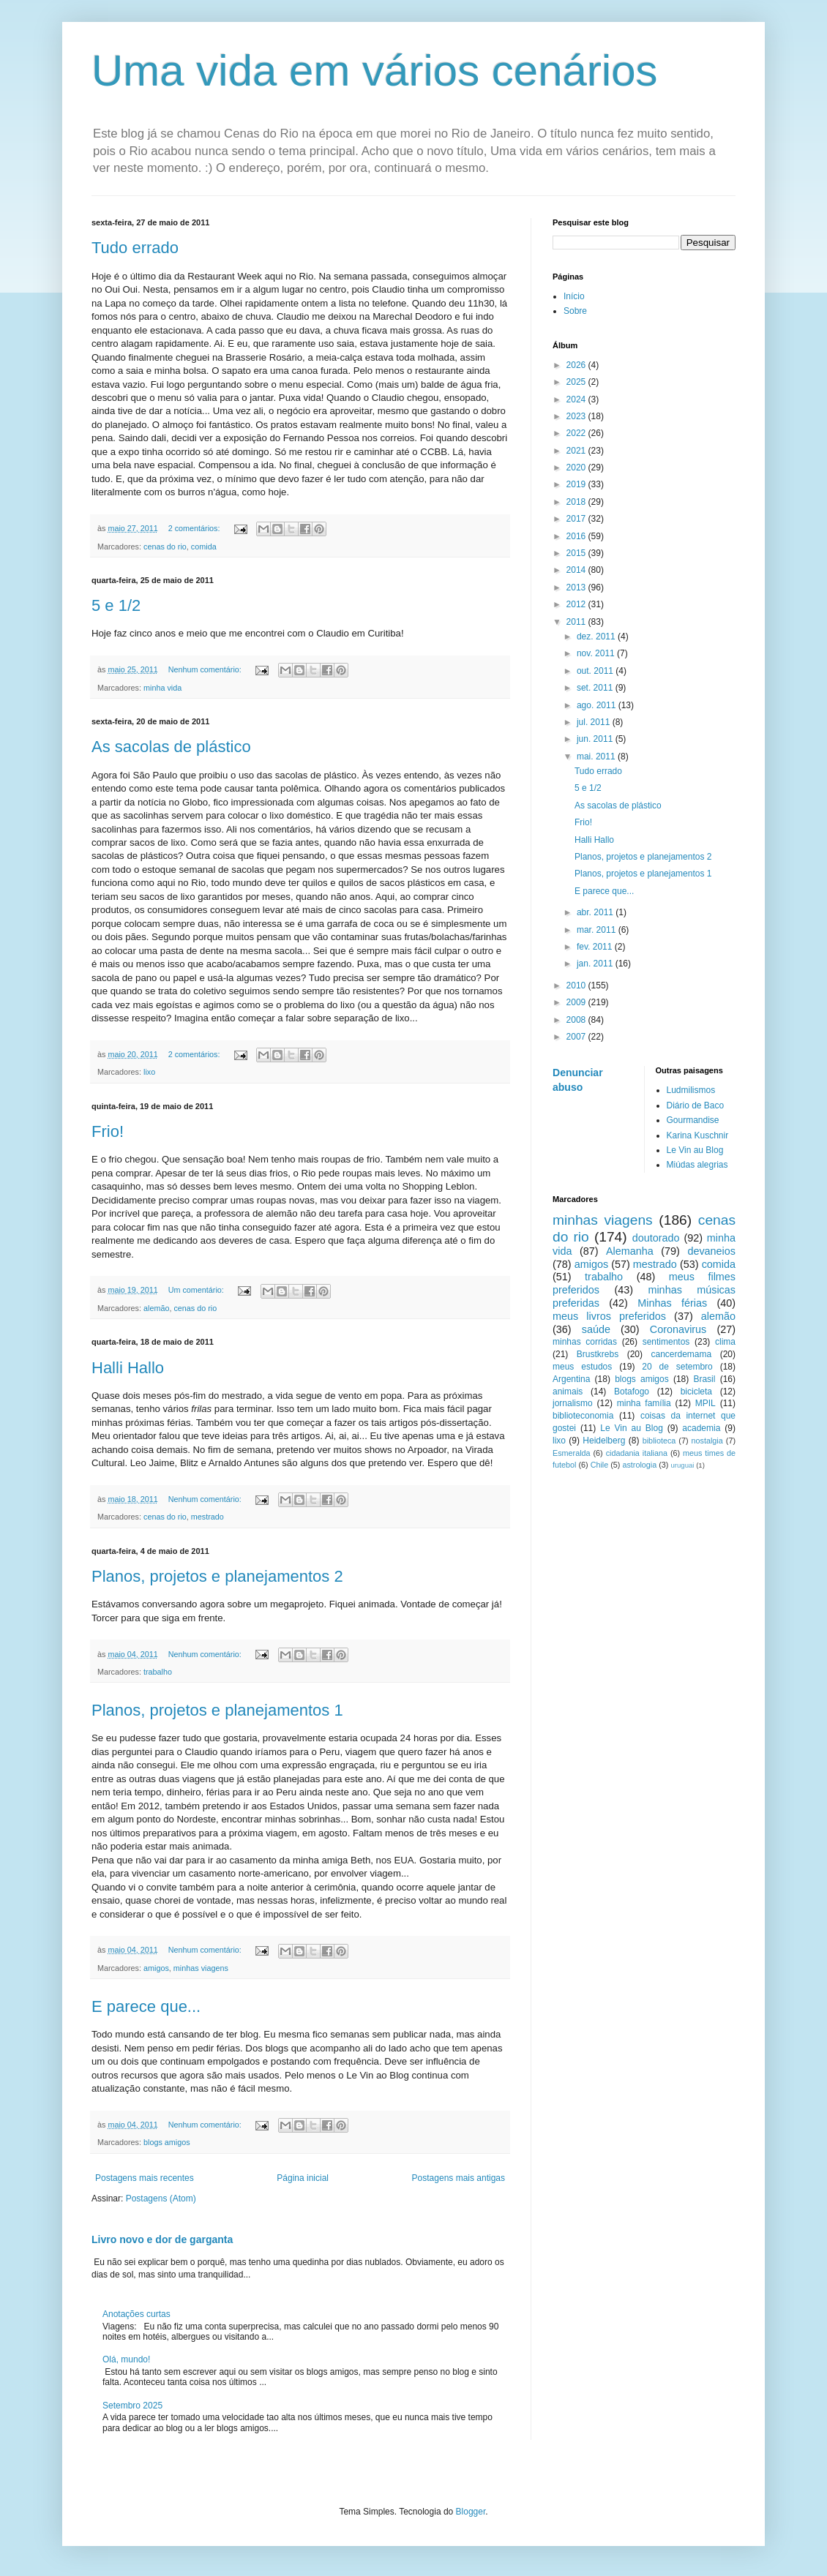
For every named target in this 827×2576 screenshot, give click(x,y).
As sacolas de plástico (171, 746)
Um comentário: (197, 1289)
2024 (577, 399)
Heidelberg (604, 1440)
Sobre (575, 311)
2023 (577, 416)
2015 (577, 553)
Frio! (107, 1131)
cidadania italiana (636, 1453)
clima (725, 1342)
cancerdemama (681, 1354)
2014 (577, 570)
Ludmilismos (691, 1090)
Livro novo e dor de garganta (162, 2239)
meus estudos (582, 1367)
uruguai (682, 1465)
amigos (156, 1968)
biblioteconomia (583, 1416)
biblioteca (659, 1440)
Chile (600, 1464)
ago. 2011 (597, 705)
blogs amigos (166, 2142)
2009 (577, 1002)
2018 (577, 502)
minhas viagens (200, 1968)
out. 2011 (596, 671)
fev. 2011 (596, 947)
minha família (644, 1403)
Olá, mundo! (126, 2359)
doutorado (656, 1238)
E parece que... (146, 2006)
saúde (596, 1329)
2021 (577, 451)
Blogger (471, 2511)
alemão (156, 1308)
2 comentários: (195, 528)
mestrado (207, 1516)
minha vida (162, 687)
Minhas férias (672, 1303)
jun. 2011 (596, 739)
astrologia (639, 1464)
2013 (577, 587)
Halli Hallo (127, 1368)
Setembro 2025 (132, 2405)
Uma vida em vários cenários (374, 70)
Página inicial (303, 2178)
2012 (577, 604)
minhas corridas (585, 1342)
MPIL (705, 1403)
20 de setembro (677, 1367)
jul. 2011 (595, 722)
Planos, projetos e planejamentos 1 (217, 1710)
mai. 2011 (597, 756)
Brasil (704, 1379)
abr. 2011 (596, 912)
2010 (577, 985)
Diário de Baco (696, 1105)
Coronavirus (678, 1329)
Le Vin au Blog (695, 1150)
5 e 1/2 (116, 605)
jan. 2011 (596, 963)
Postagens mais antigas (458, 2178)
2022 (577, 433)
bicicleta (696, 1391)
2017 (577, 519)
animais (568, 1391)
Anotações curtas (136, 2314)
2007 (577, 1037)
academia (701, 1428)
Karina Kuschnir (698, 1135)
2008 (577, 1020)
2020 (577, 467)
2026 (577, 365)
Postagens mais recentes (144, 2178)
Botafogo (631, 1391)
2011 (577, 622)
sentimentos (666, 1342)
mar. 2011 (597, 930)
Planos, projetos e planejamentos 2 (217, 1576)
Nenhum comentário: (206, 669)
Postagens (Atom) (161, 2198)
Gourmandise (693, 1120)
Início (574, 296)
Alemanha (630, 1251)
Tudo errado (135, 248)
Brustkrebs (597, 1354)
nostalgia (707, 1440)
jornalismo (573, 1403)
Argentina (571, 1379)
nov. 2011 (597, 653)
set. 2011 (596, 688)
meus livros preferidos (609, 1316)
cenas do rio (165, 546)
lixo (149, 1071)
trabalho (157, 1671)
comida (204, 546)
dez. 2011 (597, 636)
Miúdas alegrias (697, 1165)
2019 (577, 484)
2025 (577, 382)
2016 (577, 536)
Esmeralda (572, 1453)
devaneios (711, 1251)
